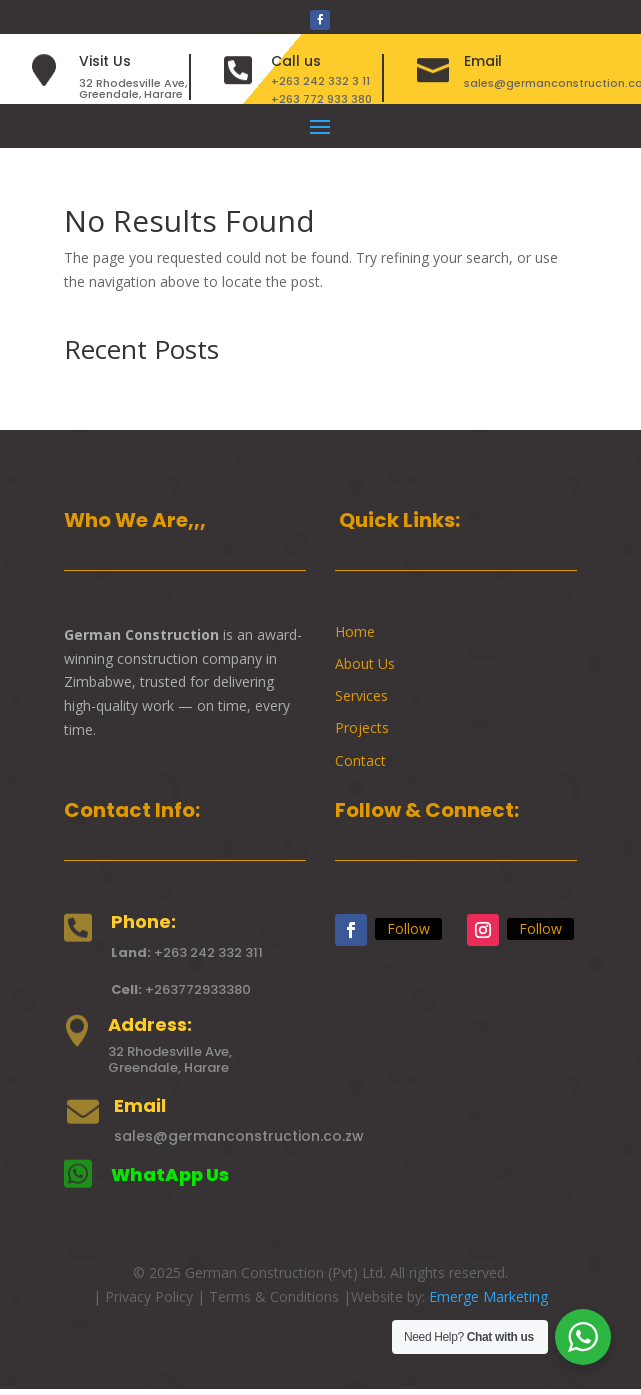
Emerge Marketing (488, 1296)
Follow (408, 928)
